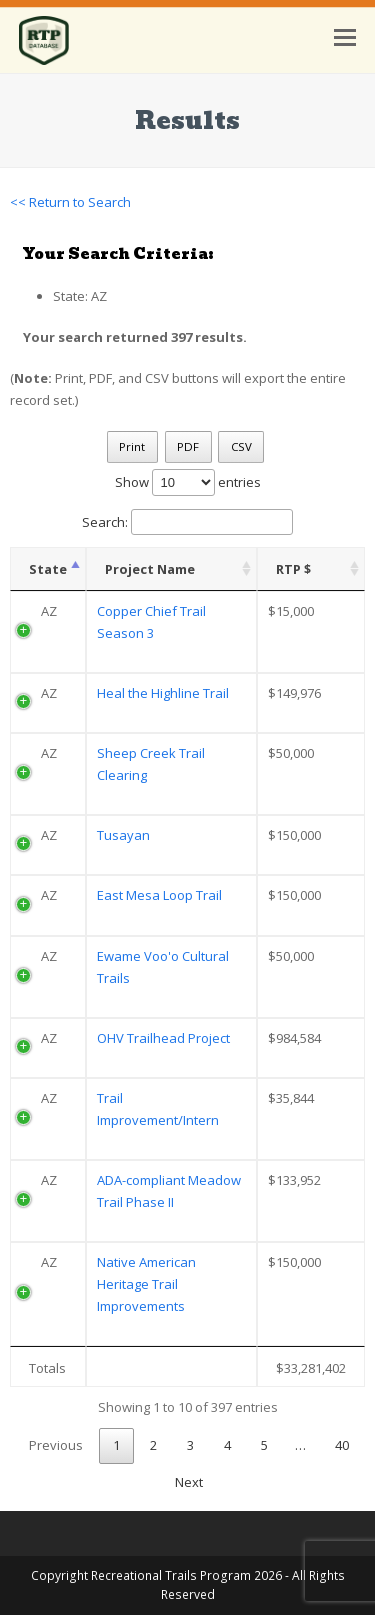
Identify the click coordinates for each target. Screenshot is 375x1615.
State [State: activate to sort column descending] (48, 569)
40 (342, 1445)
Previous (56, 1445)
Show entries (188, 482)
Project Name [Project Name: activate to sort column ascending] (150, 569)
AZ (49, 611)
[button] (345, 36)
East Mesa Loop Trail (159, 895)
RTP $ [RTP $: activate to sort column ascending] (293, 569)
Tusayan (123, 835)
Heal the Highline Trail (163, 693)
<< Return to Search (70, 202)
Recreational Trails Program (171, 1575)
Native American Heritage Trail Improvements (146, 1284)
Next (189, 1482)
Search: (187, 522)
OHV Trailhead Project (163, 1038)
